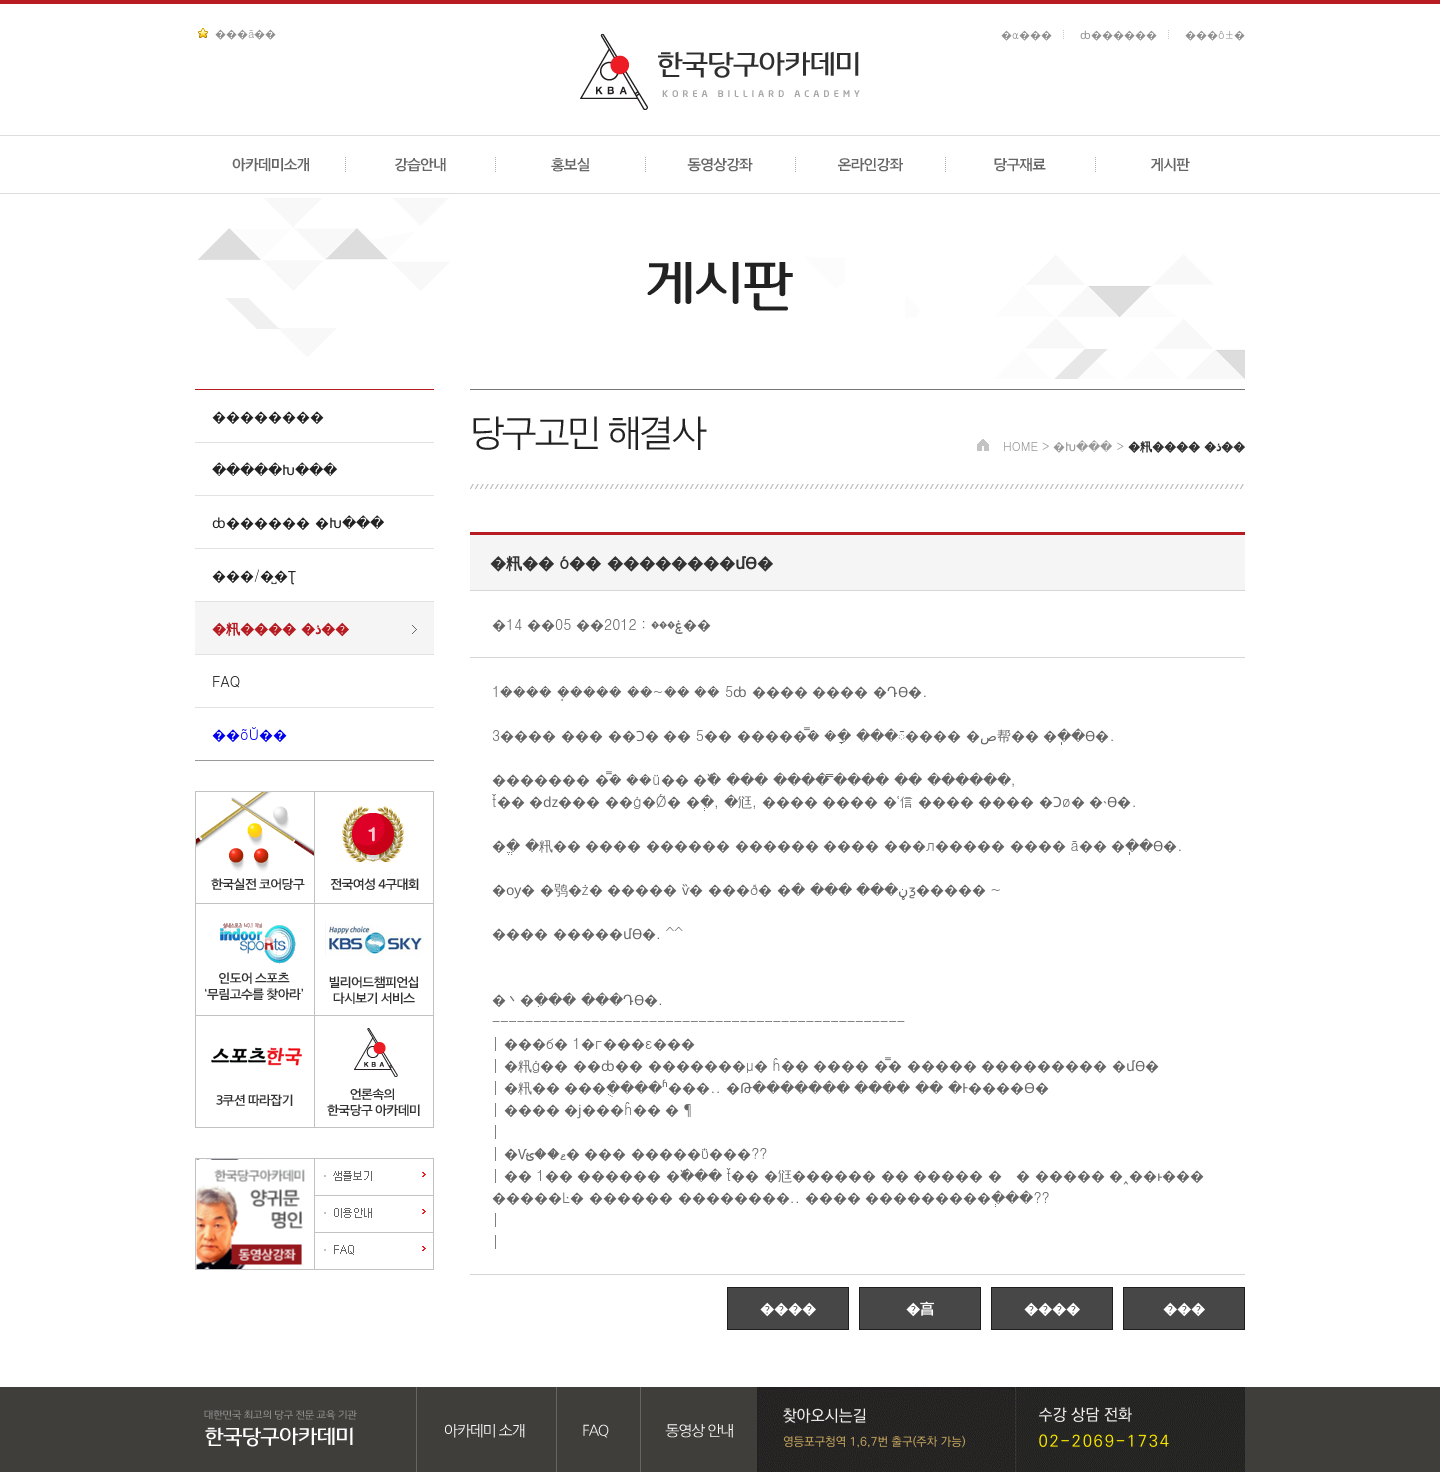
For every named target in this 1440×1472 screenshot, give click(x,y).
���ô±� (1215, 34)
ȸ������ (1118, 34)
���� (788, 1308)
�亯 (920, 1308)
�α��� (1026, 34)
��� (1184, 1308)
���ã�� (245, 33)
